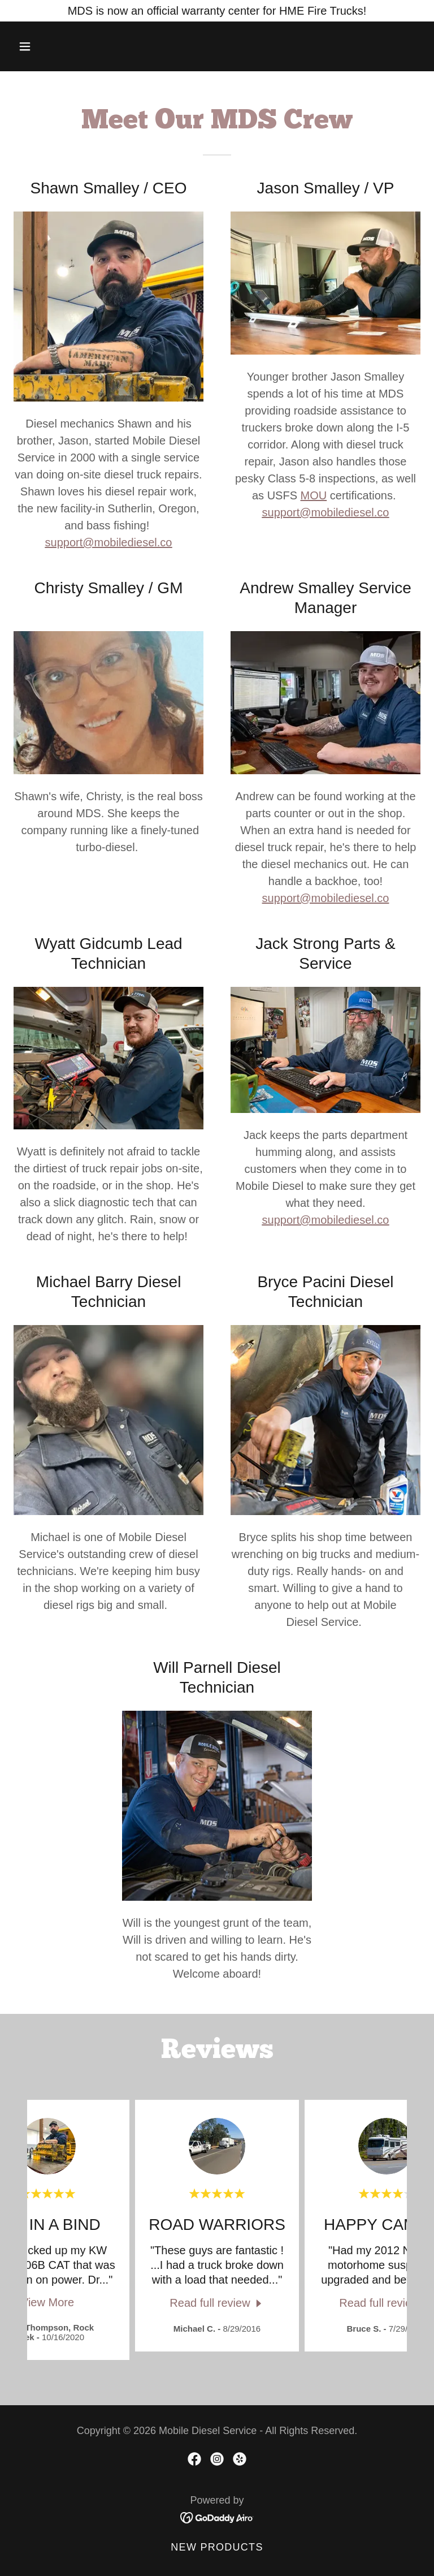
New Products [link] (217, 2547)
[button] (44, 46)
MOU (314, 495)
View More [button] (47, 2302)
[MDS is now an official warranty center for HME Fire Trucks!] (217, 10)
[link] (217, 2303)
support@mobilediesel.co (108, 542)
